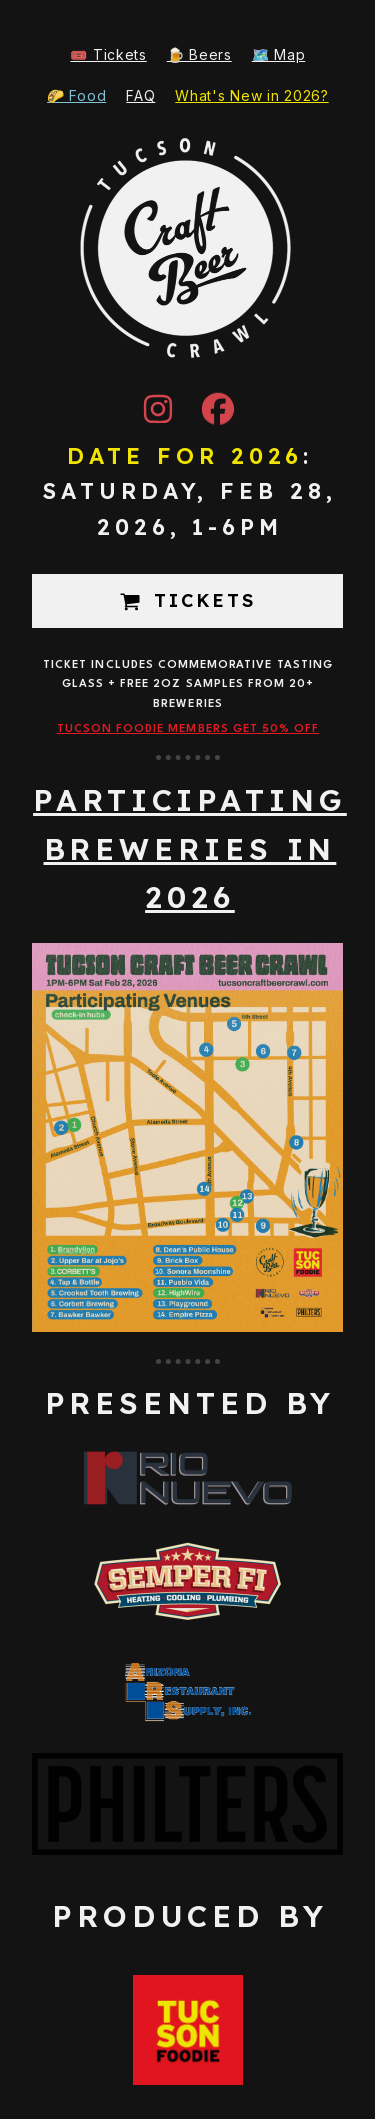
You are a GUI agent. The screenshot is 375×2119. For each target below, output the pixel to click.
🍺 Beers (199, 54)
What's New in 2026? (251, 95)
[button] (158, 408)
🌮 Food (76, 95)
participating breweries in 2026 (190, 849)
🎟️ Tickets (108, 54)
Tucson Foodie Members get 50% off (188, 729)
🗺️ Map (279, 54)
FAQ (140, 95)
